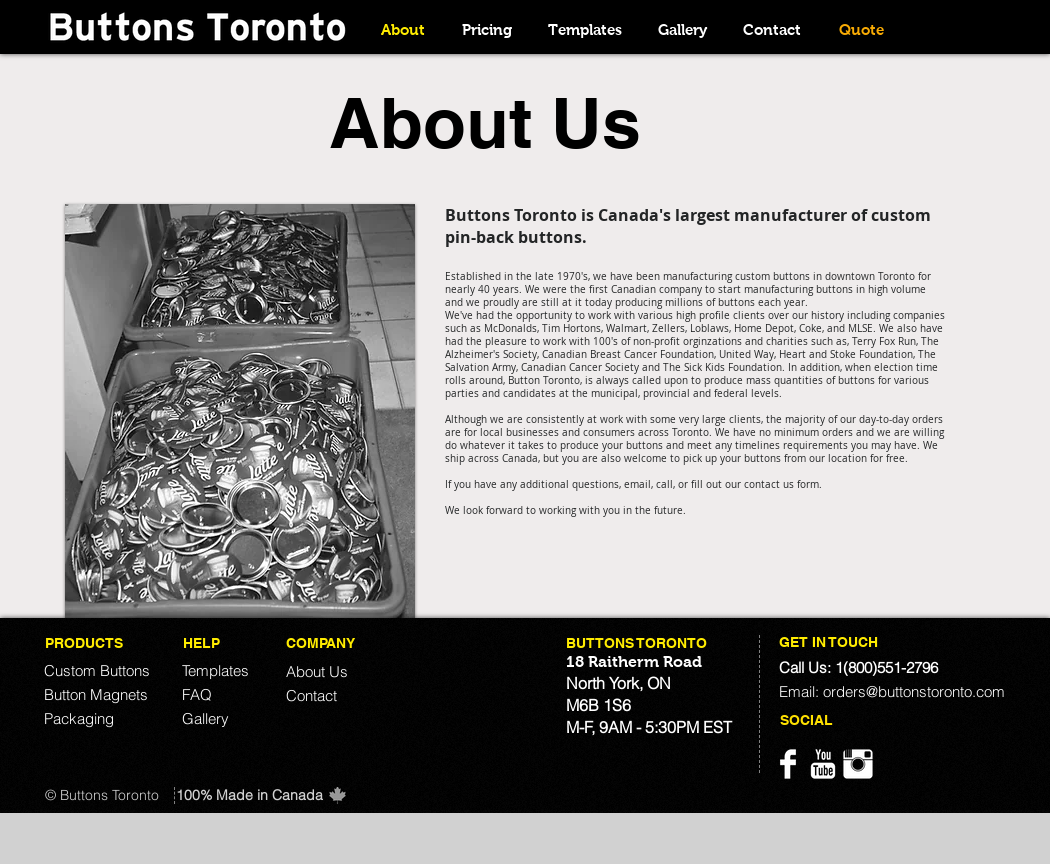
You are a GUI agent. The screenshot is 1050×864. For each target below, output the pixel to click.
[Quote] (861, 29)
